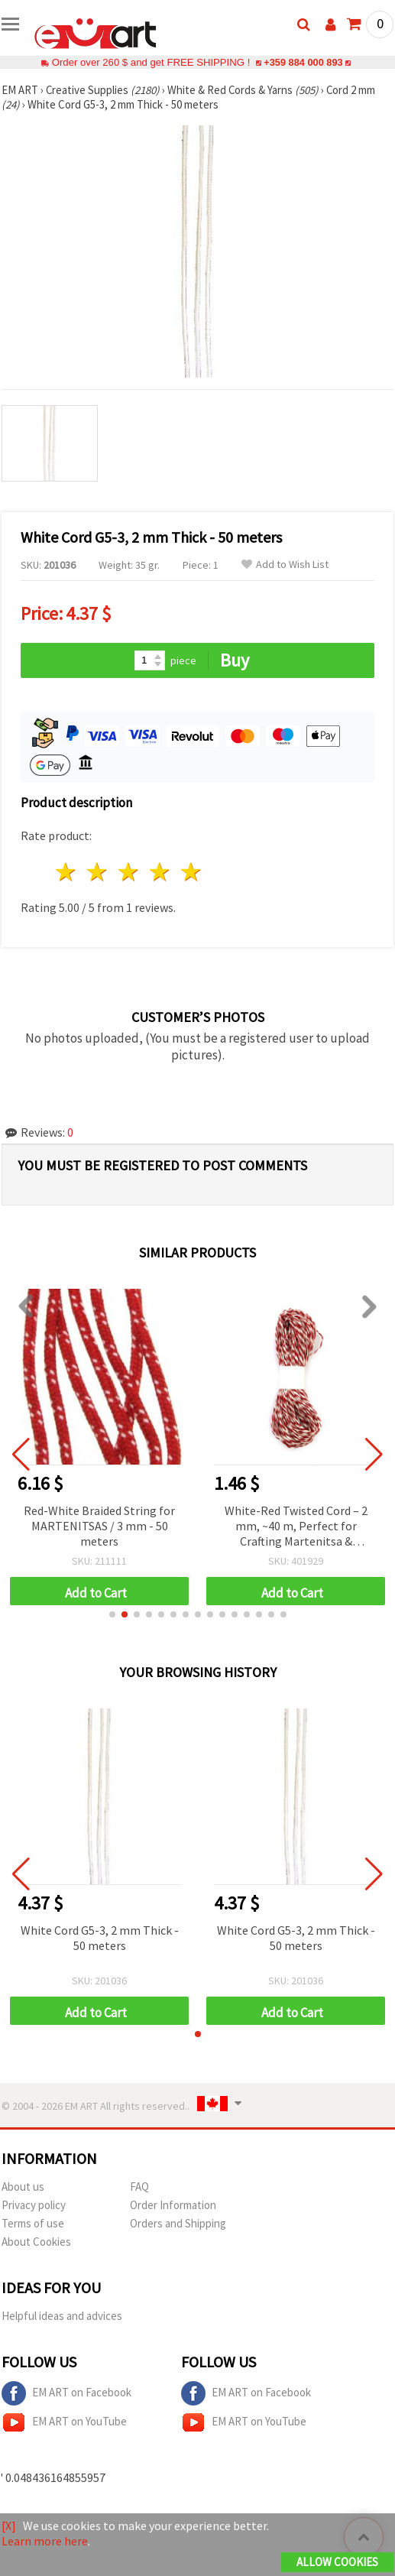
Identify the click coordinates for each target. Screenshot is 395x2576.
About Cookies (36, 2241)
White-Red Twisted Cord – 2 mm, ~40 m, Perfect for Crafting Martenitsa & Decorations (296, 1527)
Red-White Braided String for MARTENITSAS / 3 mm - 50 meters (99, 1526)
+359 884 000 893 (303, 62)
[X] (9, 2525)
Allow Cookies (337, 2562)
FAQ (139, 2186)
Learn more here (45, 2540)
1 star (67, 871)
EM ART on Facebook (66, 2393)
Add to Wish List (285, 564)
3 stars (129, 871)
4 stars (160, 871)
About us (23, 2186)
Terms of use (33, 2223)
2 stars (98, 871)
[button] (112, 1614)
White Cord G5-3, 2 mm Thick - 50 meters (100, 1937)
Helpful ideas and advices (62, 2315)
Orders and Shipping (178, 2223)
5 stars (191, 871)
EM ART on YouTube (64, 2422)
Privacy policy (34, 2205)
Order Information (173, 2205)
